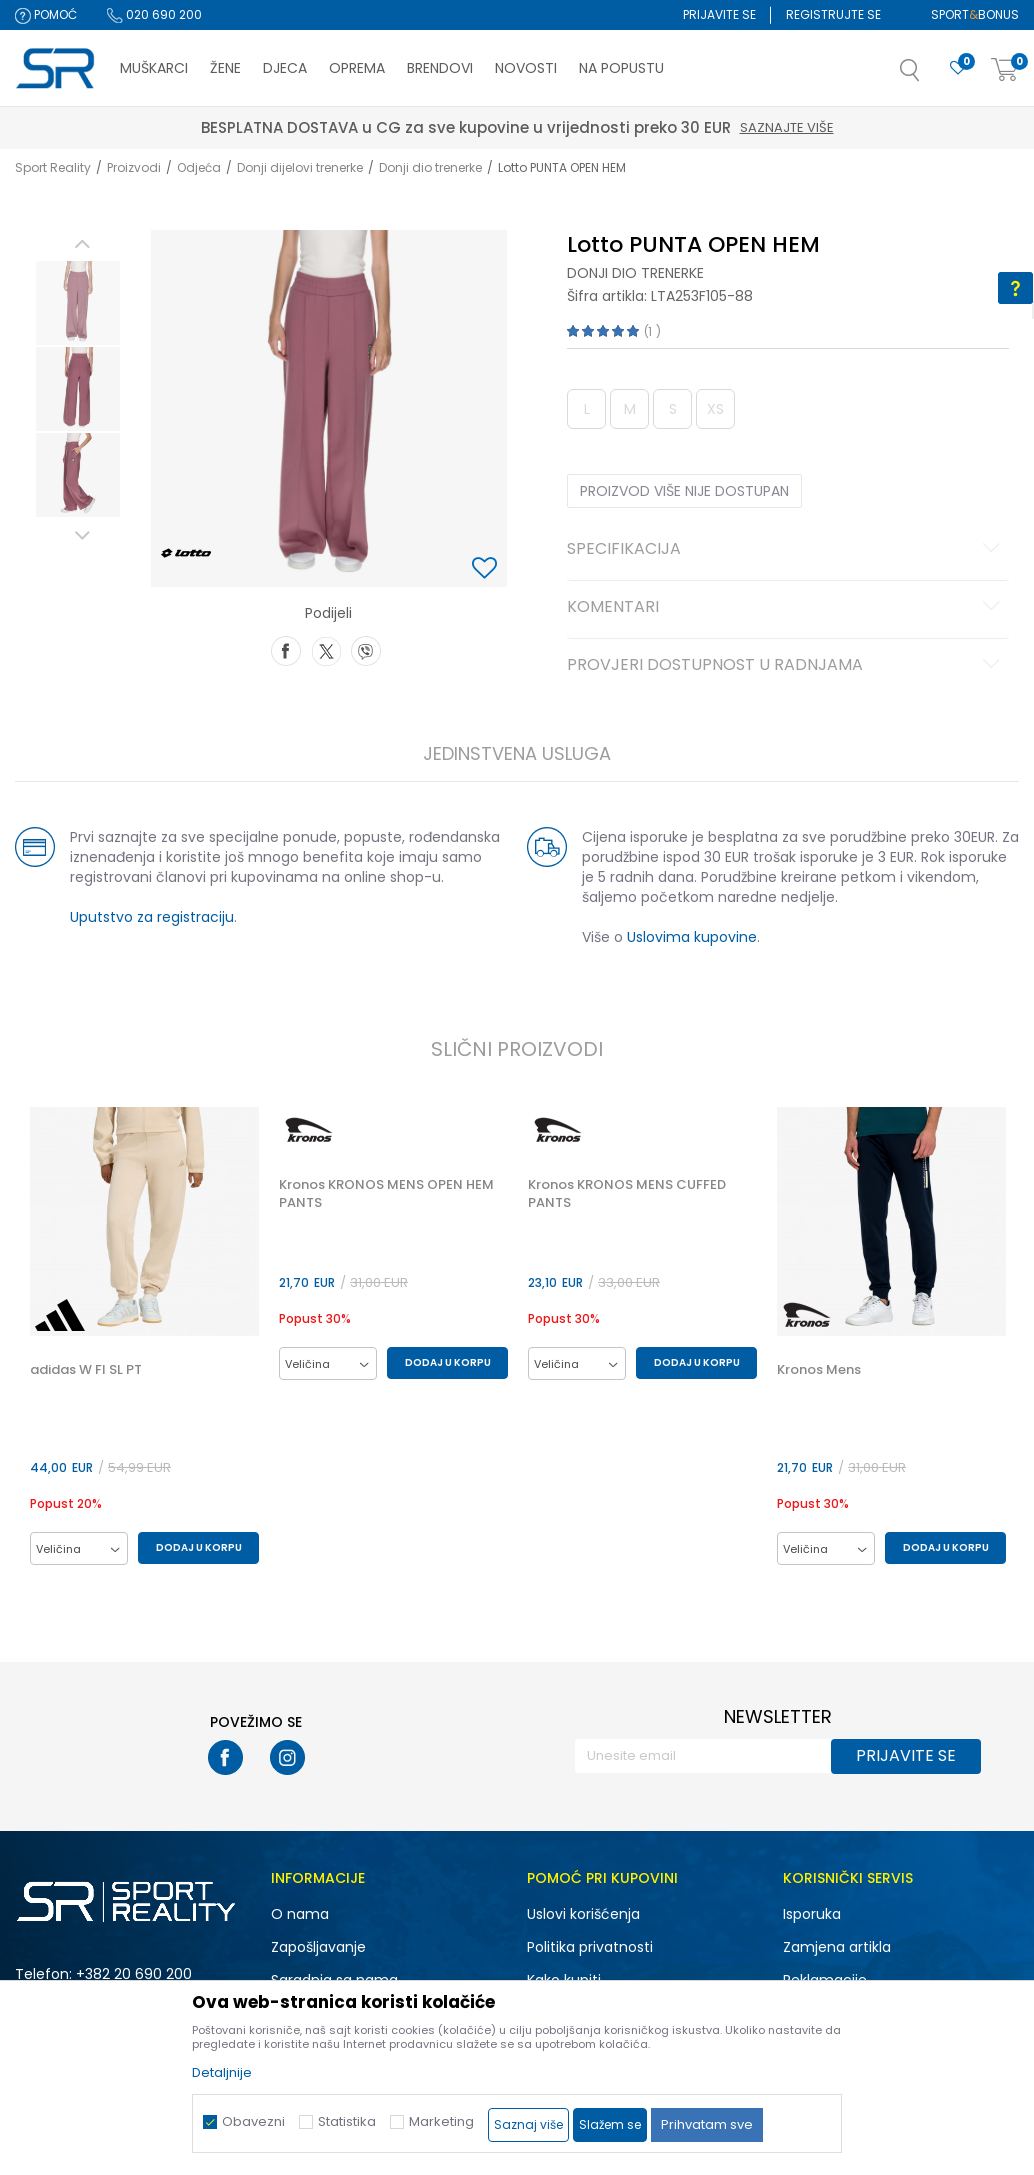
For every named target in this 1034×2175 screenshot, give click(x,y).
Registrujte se (833, 14)
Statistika (347, 2121)
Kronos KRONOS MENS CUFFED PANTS (628, 1194)
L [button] (586, 409)
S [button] (672, 409)
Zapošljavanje (318, 1948)
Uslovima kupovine (692, 937)
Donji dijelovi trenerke (300, 167)
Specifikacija (786, 550)
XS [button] (715, 409)
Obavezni (253, 2121)
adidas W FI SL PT (85, 1371)
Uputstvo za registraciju (151, 917)
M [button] (629, 409)
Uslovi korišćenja (583, 1915)
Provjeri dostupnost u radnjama (786, 666)
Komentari (786, 608)
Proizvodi (134, 167)
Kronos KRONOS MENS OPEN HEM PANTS (386, 1194)
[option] (77, 303)
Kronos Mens (821, 1371)
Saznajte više (610, 127)
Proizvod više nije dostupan (684, 491)
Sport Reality (53, 167)
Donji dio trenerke (430, 167)
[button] (930, 76)
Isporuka (812, 1915)
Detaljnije (222, 2072)
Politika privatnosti (590, 1948)
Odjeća (199, 167)
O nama (300, 1915)
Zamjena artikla (837, 1948)
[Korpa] (1005, 70)
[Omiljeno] (958, 68)
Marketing (441, 2121)
